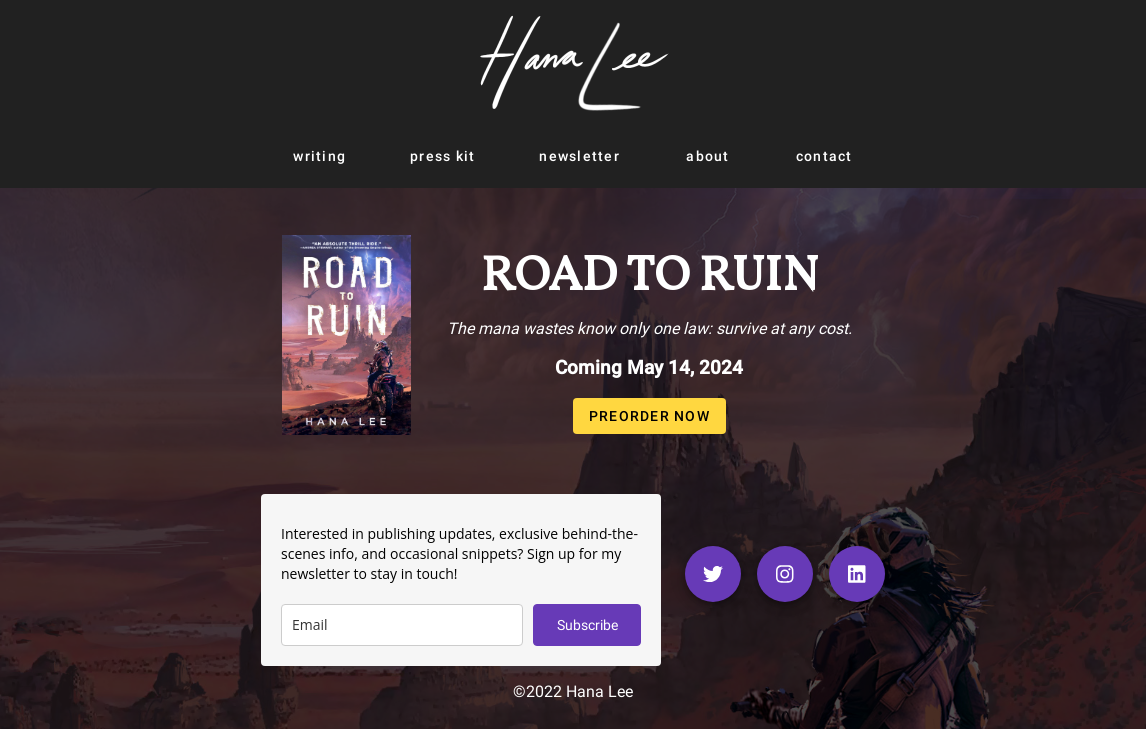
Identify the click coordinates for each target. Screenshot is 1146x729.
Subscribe (587, 625)
